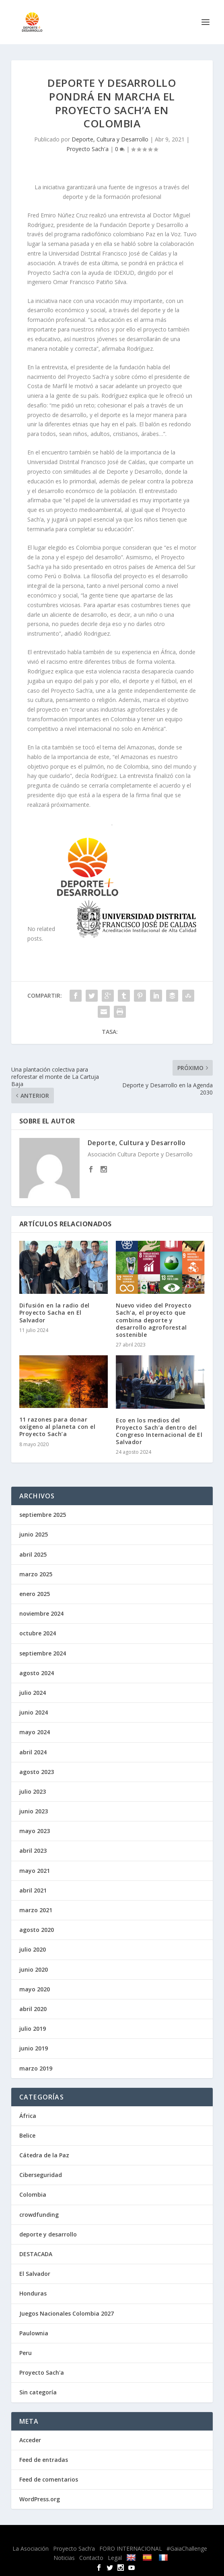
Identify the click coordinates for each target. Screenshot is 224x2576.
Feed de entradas (43, 2459)
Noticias (64, 2558)
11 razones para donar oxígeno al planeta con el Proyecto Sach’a (57, 1427)
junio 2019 (33, 2048)
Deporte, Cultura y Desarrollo (110, 139)
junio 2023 (33, 1811)
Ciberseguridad (40, 2175)
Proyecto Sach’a (74, 2548)
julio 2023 (32, 1791)
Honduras (33, 2293)
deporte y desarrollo (48, 2234)
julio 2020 (32, 1949)
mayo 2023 (34, 1831)
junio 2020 (33, 1969)
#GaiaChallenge (186, 2548)
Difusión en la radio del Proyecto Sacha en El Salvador (54, 1312)
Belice (27, 2135)
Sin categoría (38, 2392)
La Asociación (30, 2548)
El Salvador (34, 2273)
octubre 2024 (37, 1633)
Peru (25, 2353)
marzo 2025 (35, 1574)
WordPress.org (39, 2499)
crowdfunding (39, 2214)
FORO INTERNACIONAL (130, 2548)
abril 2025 (33, 1554)
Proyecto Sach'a (87, 149)
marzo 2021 (35, 1910)
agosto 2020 (36, 1930)
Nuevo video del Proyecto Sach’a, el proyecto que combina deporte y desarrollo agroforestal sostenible (153, 1319)
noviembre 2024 (41, 1613)
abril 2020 (33, 2009)
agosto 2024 (36, 1673)
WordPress (174, 2536)
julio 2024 (32, 1692)
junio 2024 (33, 1712)
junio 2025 (33, 1534)
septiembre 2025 (42, 1514)
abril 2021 (33, 1890)
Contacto (91, 2558)
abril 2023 (33, 1850)
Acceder (30, 2440)
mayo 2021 (34, 1870)
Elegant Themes (92, 2536)
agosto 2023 (36, 1772)
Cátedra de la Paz (44, 2155)
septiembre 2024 (42, 1653)
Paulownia (33, 2333)
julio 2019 (32, 2028)
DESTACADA (35, 2254)
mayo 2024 (34, 1732)
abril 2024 (33, 1752)
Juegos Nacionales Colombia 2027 (66, 2313)
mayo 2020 (34, 1989)
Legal (115, 2558)
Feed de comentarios (48, 2479)
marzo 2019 (35, 2068)
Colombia (32, 2194)
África (27, 2116)
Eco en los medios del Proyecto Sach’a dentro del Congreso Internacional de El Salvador (159, 1431)
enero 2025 (34, 1594)
